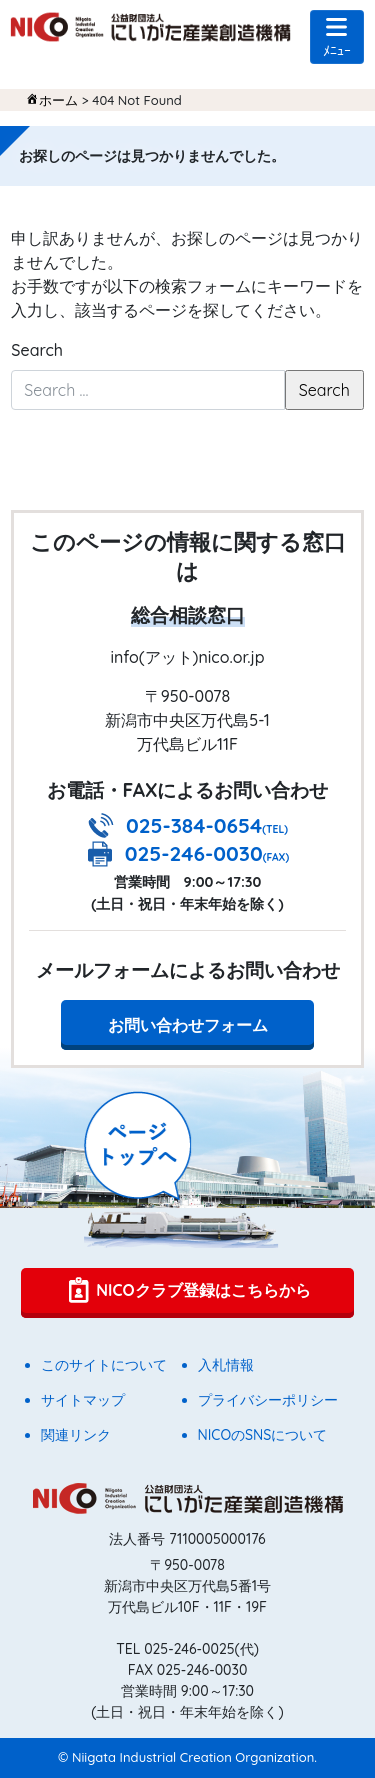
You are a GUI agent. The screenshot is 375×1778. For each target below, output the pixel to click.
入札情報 (226, 1365)
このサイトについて (104, 1365)
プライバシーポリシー (268, 1400)
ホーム (58, 100)
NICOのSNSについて (263, 1435)
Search (37, 350)
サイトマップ (83, 1400)
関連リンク (76, 1435)
